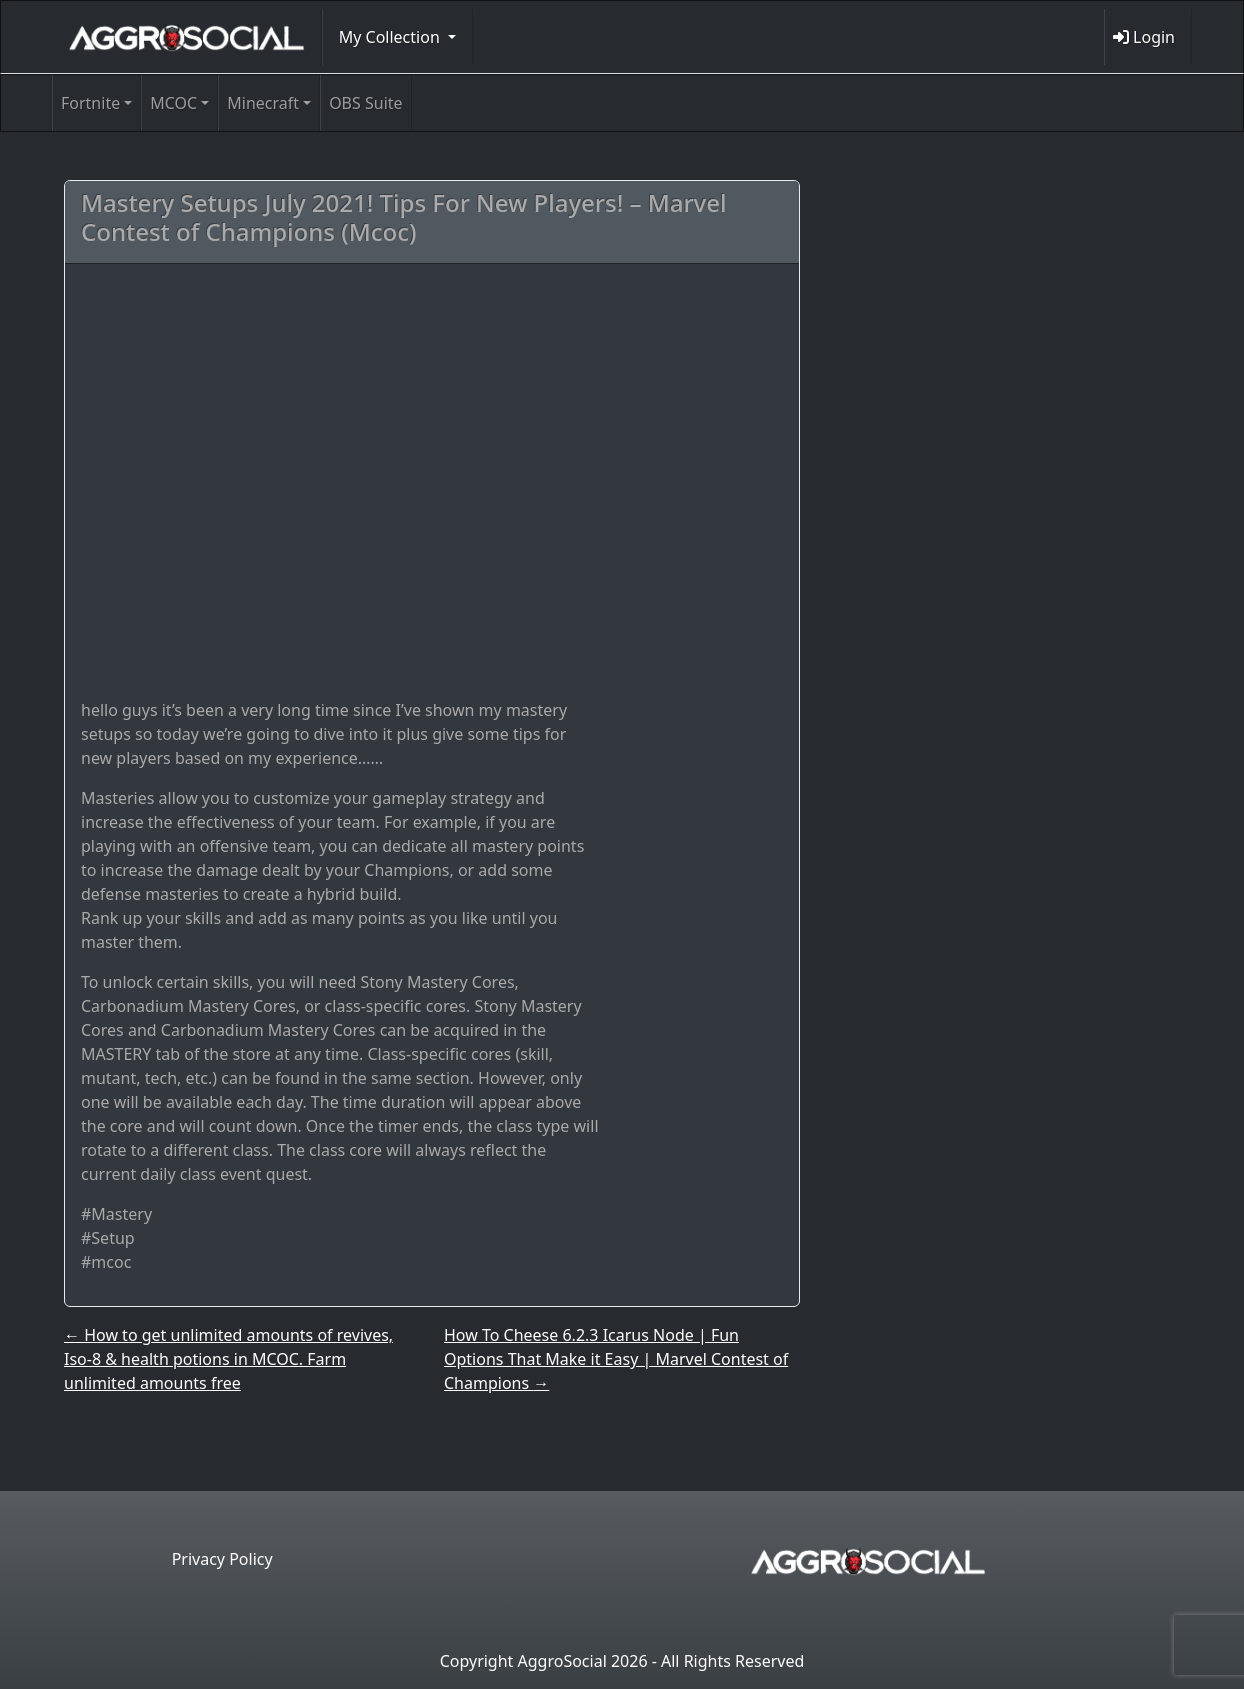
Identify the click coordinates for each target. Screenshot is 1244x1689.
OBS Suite (365, 103)
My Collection (391, 37)
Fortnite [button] (90, 103)
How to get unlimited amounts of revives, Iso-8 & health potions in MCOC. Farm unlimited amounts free (228, 1359)
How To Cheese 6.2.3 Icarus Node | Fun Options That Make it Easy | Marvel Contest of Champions (616, 1359)
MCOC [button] (173, 103)
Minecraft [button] (263, 103)
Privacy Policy (222, 1559)
